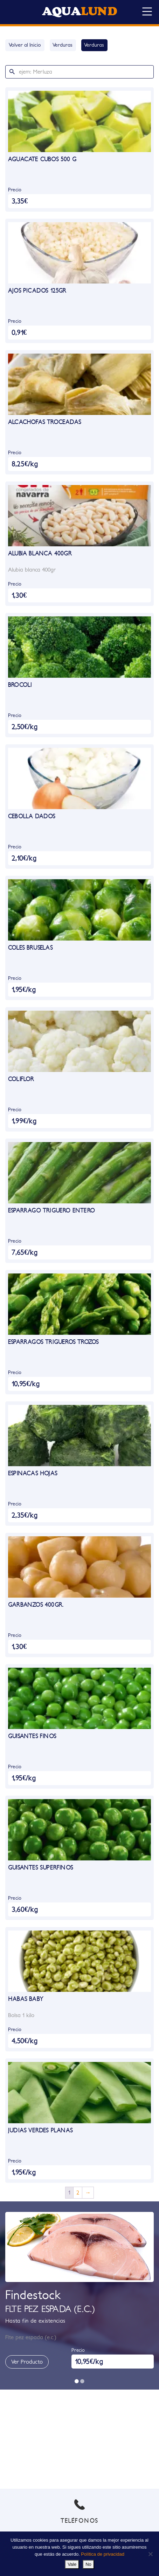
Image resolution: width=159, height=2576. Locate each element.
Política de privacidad (102, 2554)
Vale (72, 2564)
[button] (77, 2381)
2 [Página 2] (77, 2192)
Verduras (62, 45)
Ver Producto (27, 2361)
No (88, 2564)
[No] (150, 2553)
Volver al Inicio (25, 45)
